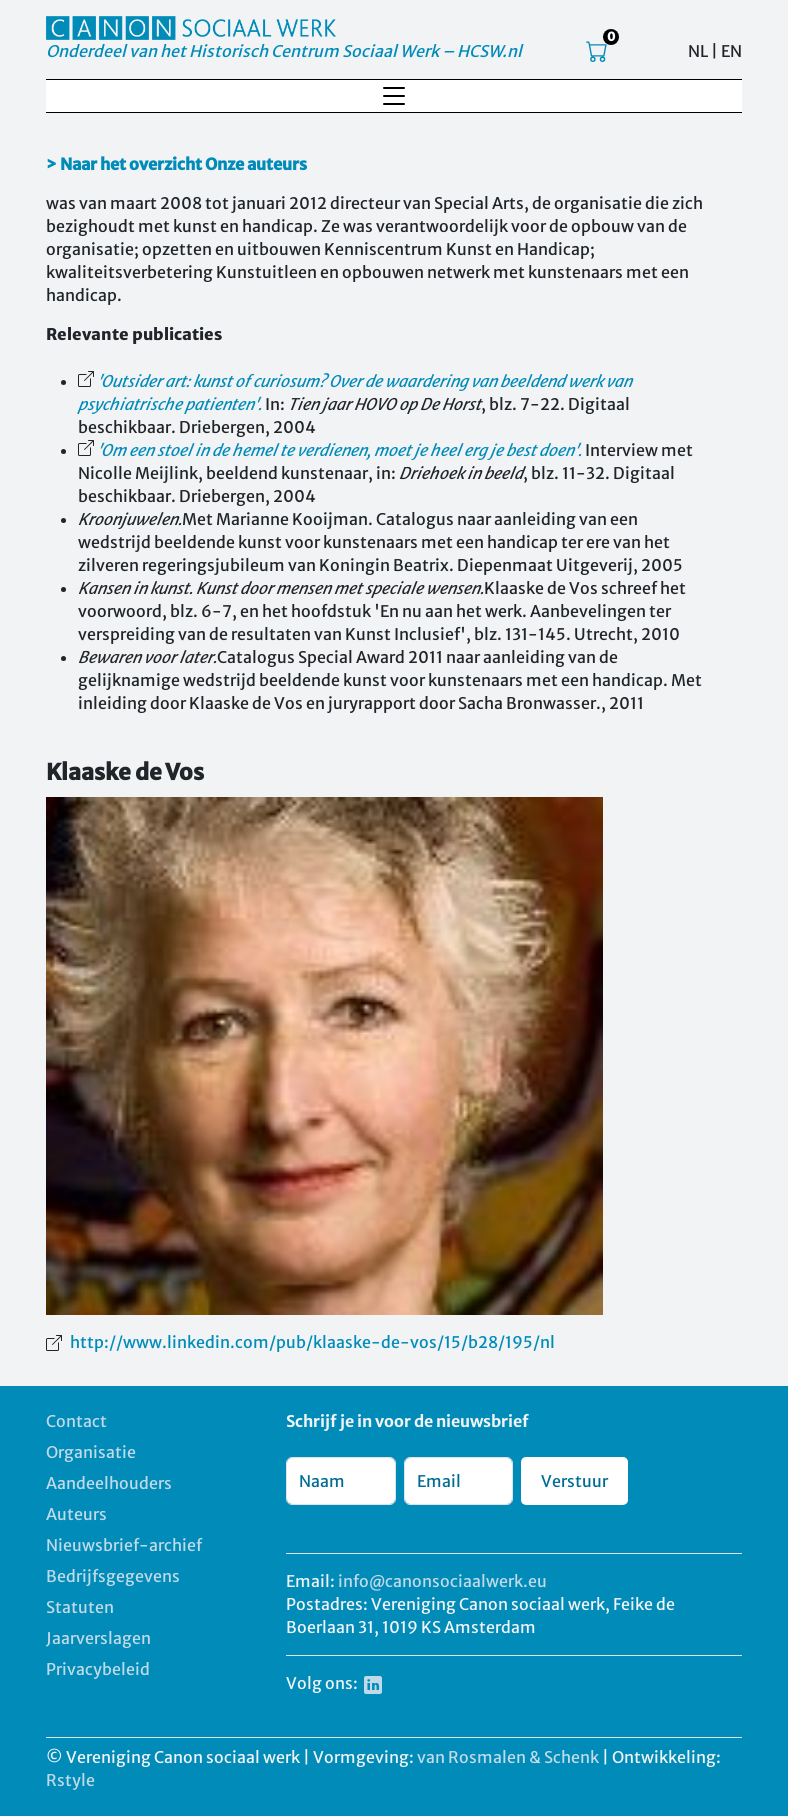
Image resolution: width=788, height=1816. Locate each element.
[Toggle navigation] (394, 96)
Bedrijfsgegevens (113, 1576)
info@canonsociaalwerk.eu (442, 1581)
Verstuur (574, 1481)
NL (698, 51)
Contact (76, 1421)
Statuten (80, 1607)
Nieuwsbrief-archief (124, 1545)
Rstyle (70, 1780)
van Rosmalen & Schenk (508, 1757)
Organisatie (91, 1452)
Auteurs (76, 1514)
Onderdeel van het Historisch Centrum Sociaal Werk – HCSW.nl (284, 51)
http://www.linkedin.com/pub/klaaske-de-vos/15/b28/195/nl (312, 1342)
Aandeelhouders (109, 1483)
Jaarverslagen (98, 1638)
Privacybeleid (98, 1669)
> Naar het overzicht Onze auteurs (176, 164)
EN (731, 51)
